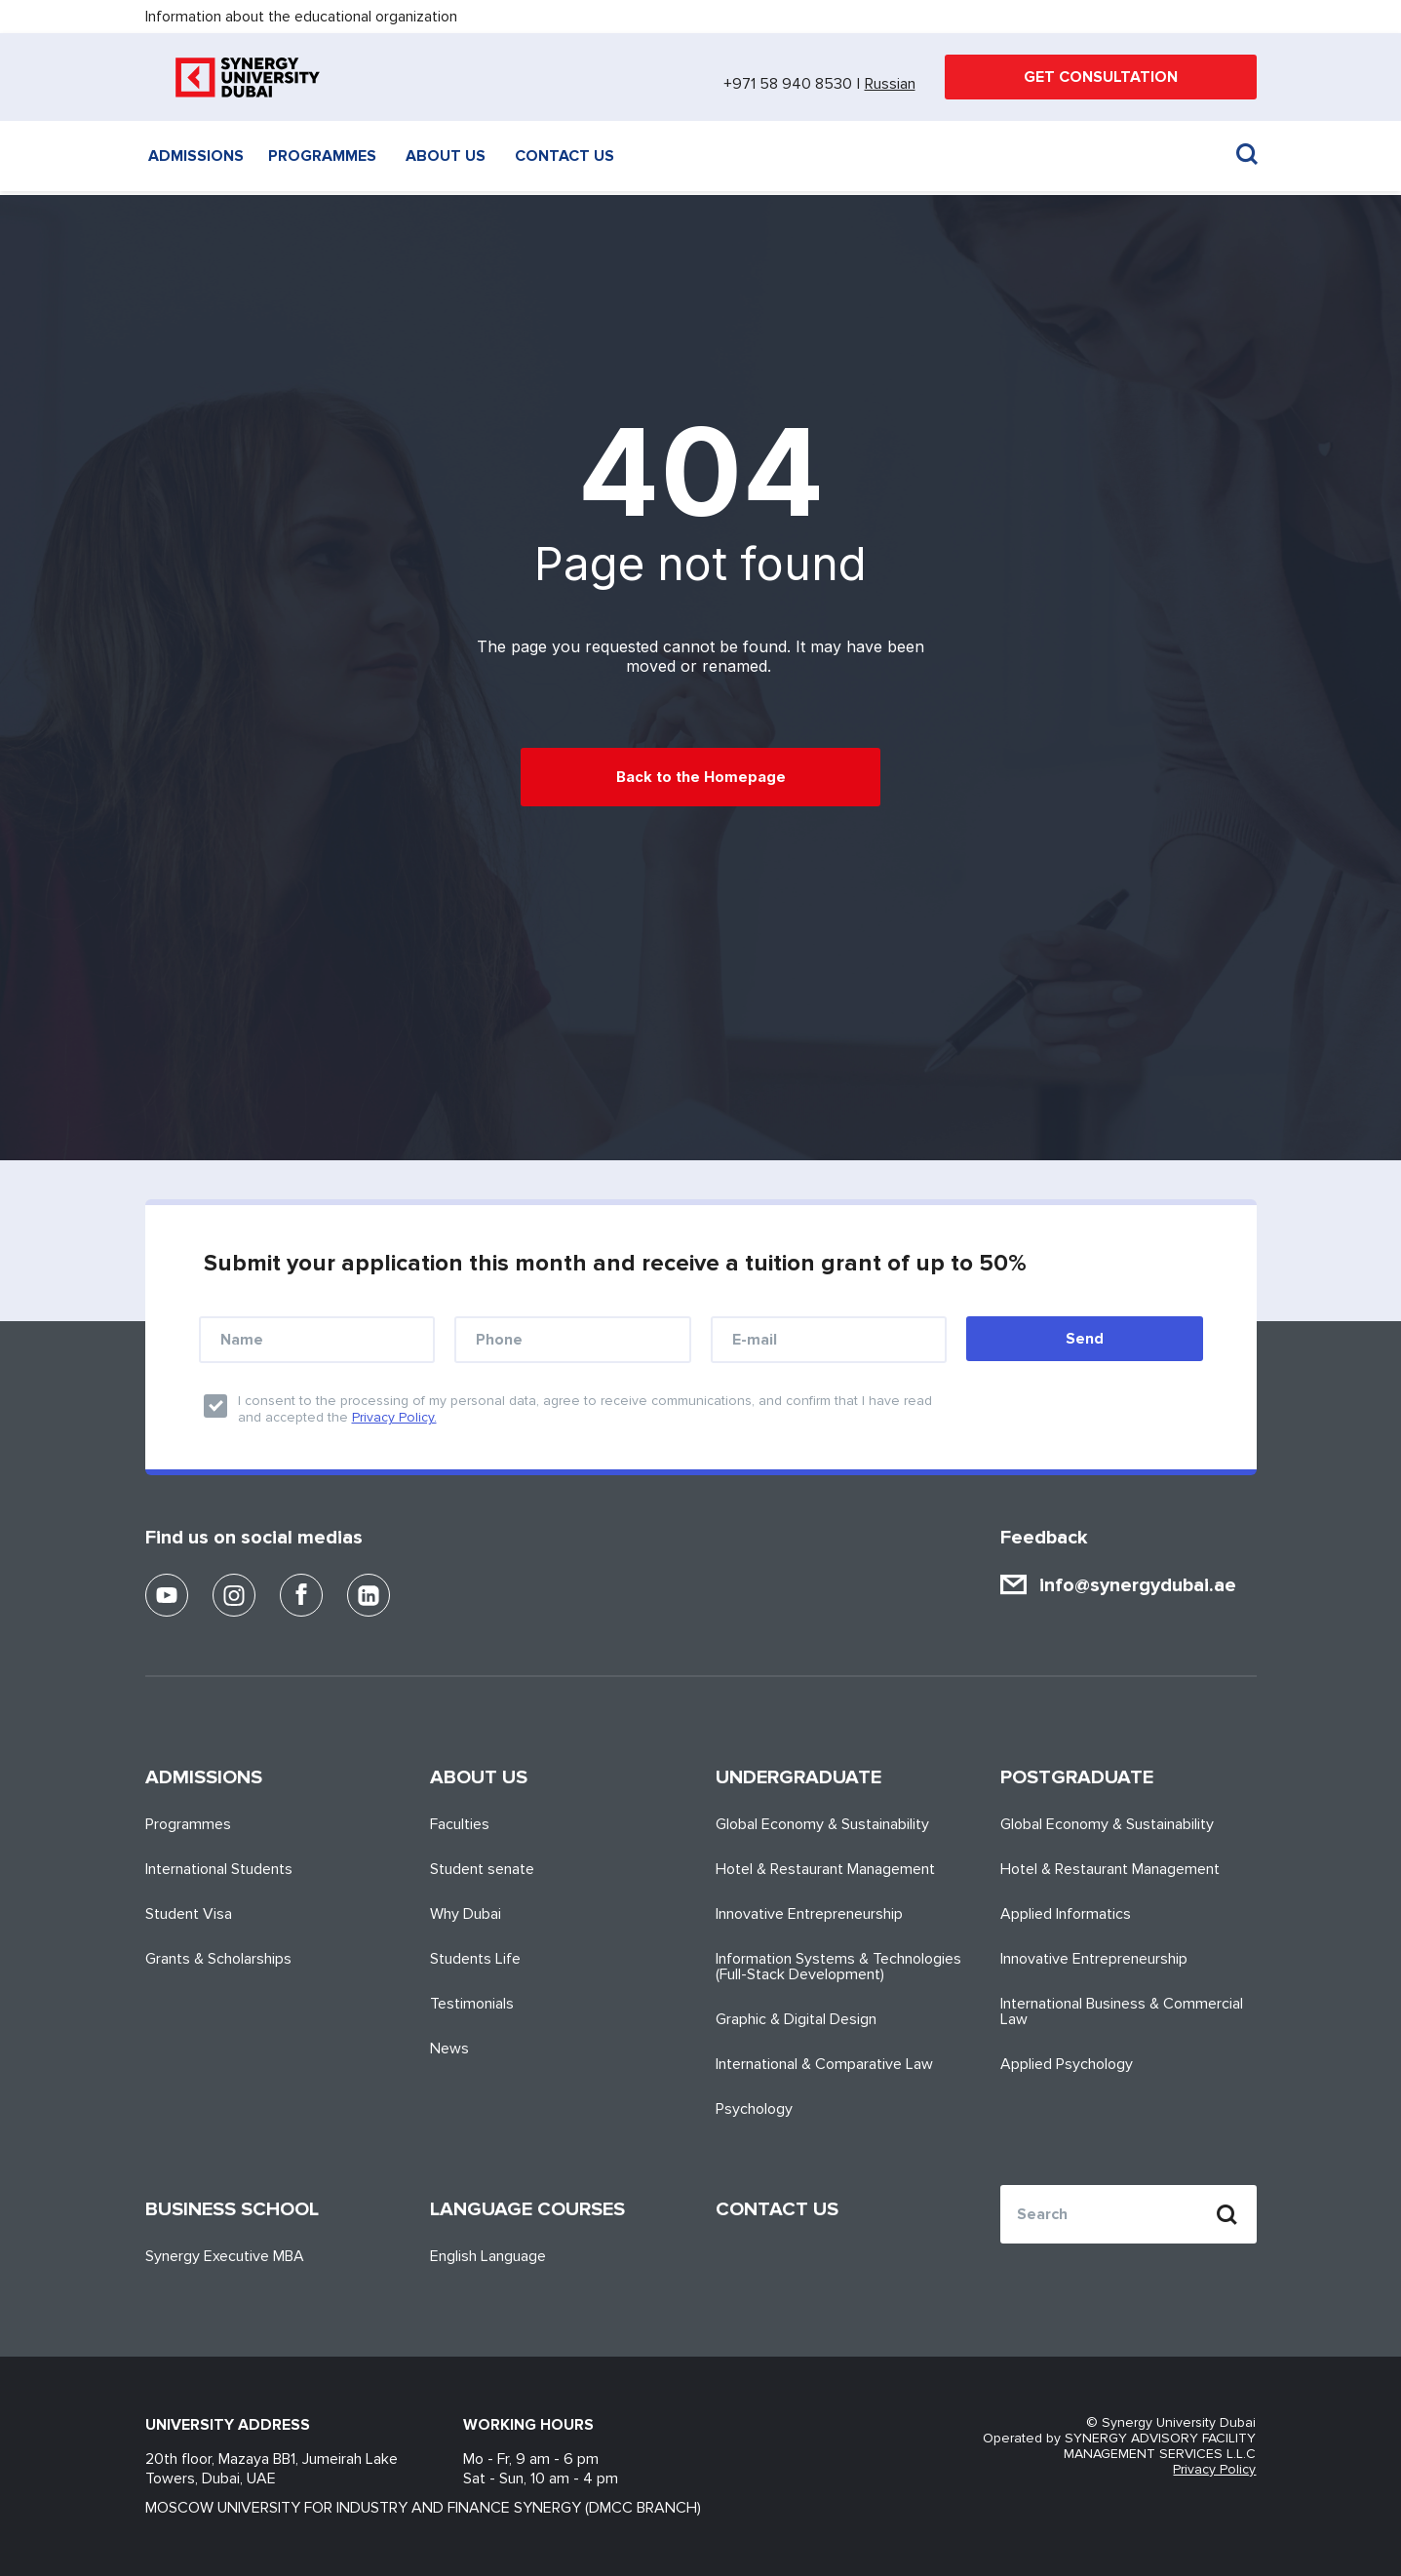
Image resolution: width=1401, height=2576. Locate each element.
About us (446, 156)
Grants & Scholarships (218, 1959)
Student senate (482, 1869)
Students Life (475, 1959)
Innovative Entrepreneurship (809, 1914)
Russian (890, 84)
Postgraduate (1076, 1777)
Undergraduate (798, 1777)
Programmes (322, 156)
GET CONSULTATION (1101, 77)
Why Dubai (465, 1914)
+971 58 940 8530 (787, 84)
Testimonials (472, 2003)
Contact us (564, 156)
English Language (488, 2256)
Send (1085, 1338)
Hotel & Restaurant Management (825, 1869)
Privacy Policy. (394, 1417)
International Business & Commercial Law (1121, 2011)
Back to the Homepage (701, 777)
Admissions (196, 156)
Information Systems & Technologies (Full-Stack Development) (838, 1966)
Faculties (459, 1824)
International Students (218, 1869)
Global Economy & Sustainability (822, 1824)
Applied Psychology (1066, 2064)
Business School (232, 2209)
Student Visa (188, 1914)
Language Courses (527, 2209)
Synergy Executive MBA (224, 2256)
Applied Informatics (1065, 1914)
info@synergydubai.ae (1137, 1585)
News (449, 2048)
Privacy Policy (1214, 2470)
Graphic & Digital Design (796, 2019)
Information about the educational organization (301, 16)
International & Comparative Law (824, 2064)
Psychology (754, 2109)
